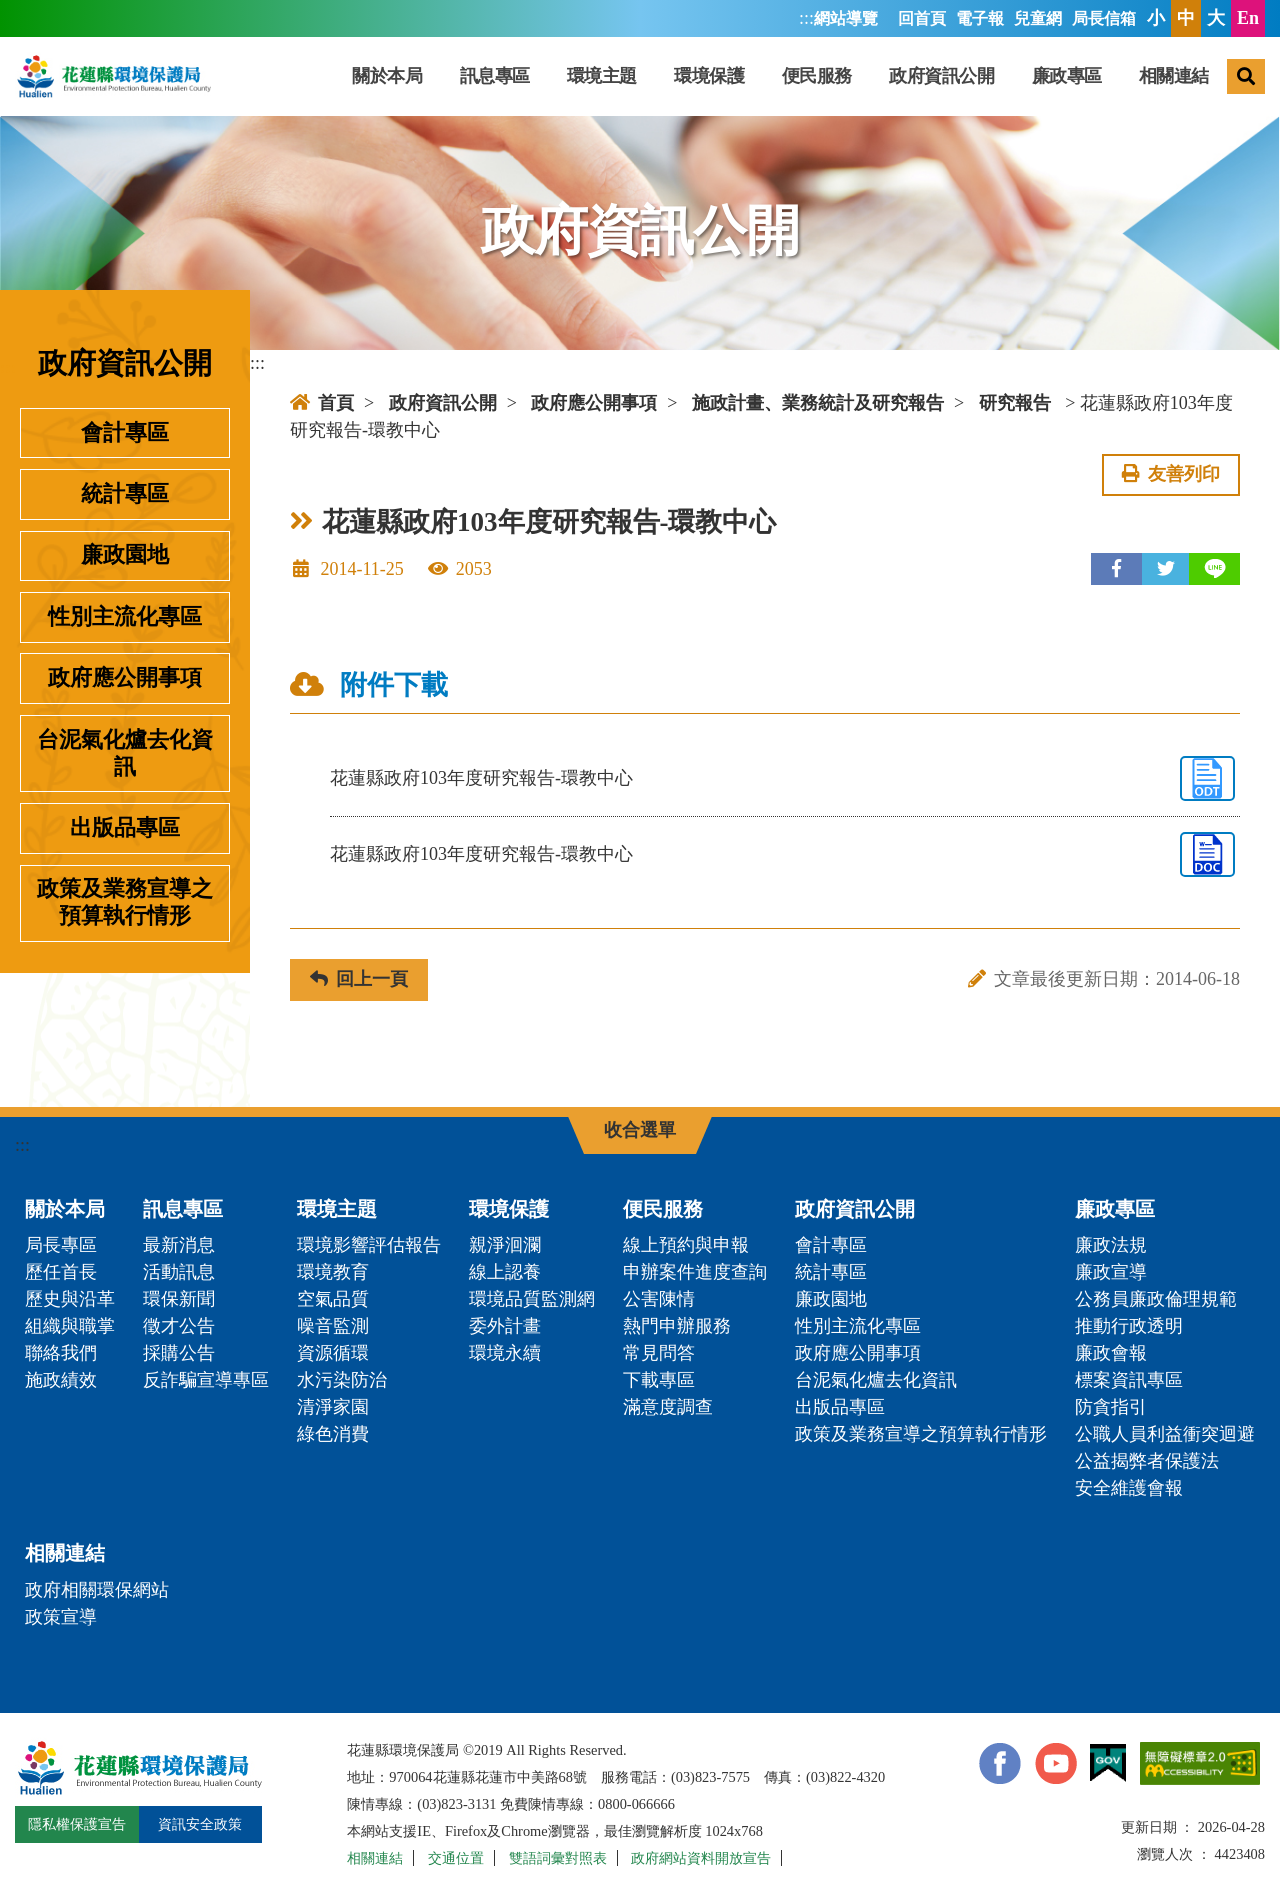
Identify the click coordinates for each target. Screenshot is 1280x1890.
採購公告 (179, 1353)
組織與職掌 (70, 1326)
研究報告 (1015, 403)
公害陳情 (659, 1299)
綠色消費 (333, 1434)
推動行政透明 (1129, 1326)
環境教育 (333, 1272)
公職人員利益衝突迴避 (1165, 1434)
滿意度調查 (668, 1407)
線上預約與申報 (686, 1245)
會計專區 (125, 433)
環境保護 (709, 76)
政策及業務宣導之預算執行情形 (125, 902)
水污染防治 (342, 1380)
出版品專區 (125, 828)
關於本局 (387, 76)
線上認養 (505, 1272)
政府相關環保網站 (97, 1590)
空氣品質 (333, 1299)
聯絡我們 (61, 1353)
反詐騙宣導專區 (206, 1380)
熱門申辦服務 (677, 1326)
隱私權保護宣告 (77, 1824)
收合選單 (640, 1130)
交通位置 (456, 1858)
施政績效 (61, 1380)
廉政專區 (1067, 76)
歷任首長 (61, 1272)
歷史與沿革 (70, 1299)
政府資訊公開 (941, 76)
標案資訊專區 (1129, 1380)
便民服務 (817, 76)
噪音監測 (333, 1326)
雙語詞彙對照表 (558, 1858)
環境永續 (505, 1353)
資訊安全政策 (200, 1824)
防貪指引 (1111, 1407)
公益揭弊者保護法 (1147, 1461)
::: (806, 18)
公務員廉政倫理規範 (1156, 1299)
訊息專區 (495, 76)
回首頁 (922, 19)
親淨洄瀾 (505, 1245)
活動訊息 (179, 1272)
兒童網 (1038, 19)
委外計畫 (505, 1326)
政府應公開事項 (125, 678)
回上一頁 (359, 979)
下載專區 (659, 1380)
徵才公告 (179, 1326)
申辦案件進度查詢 (695, 1272)
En (1248, 18)
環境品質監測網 (532, 1299)
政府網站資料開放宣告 (701, 1858)
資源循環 (333, 1353)
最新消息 (179, 1245)
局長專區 (61, 1245)
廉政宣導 (1111, 1272)
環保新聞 (179, 1299)
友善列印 (1171, 474)
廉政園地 (125, 555)
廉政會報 (1111, 1353)
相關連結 (1174, 76)
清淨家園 (333, 1407)
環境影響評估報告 (369, 1245)
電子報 (980, 19)
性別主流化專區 (125, 617)
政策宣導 (61, 1617)
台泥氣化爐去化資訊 (125, 753)
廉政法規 (1111, 1245)
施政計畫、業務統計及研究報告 (818, 403)
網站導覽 (846, 19)
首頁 (322, 403)
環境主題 (602, 76)
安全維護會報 (1129, 1488)
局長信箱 (1104, 19)
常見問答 (659, 1353)
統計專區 (125, 494)
